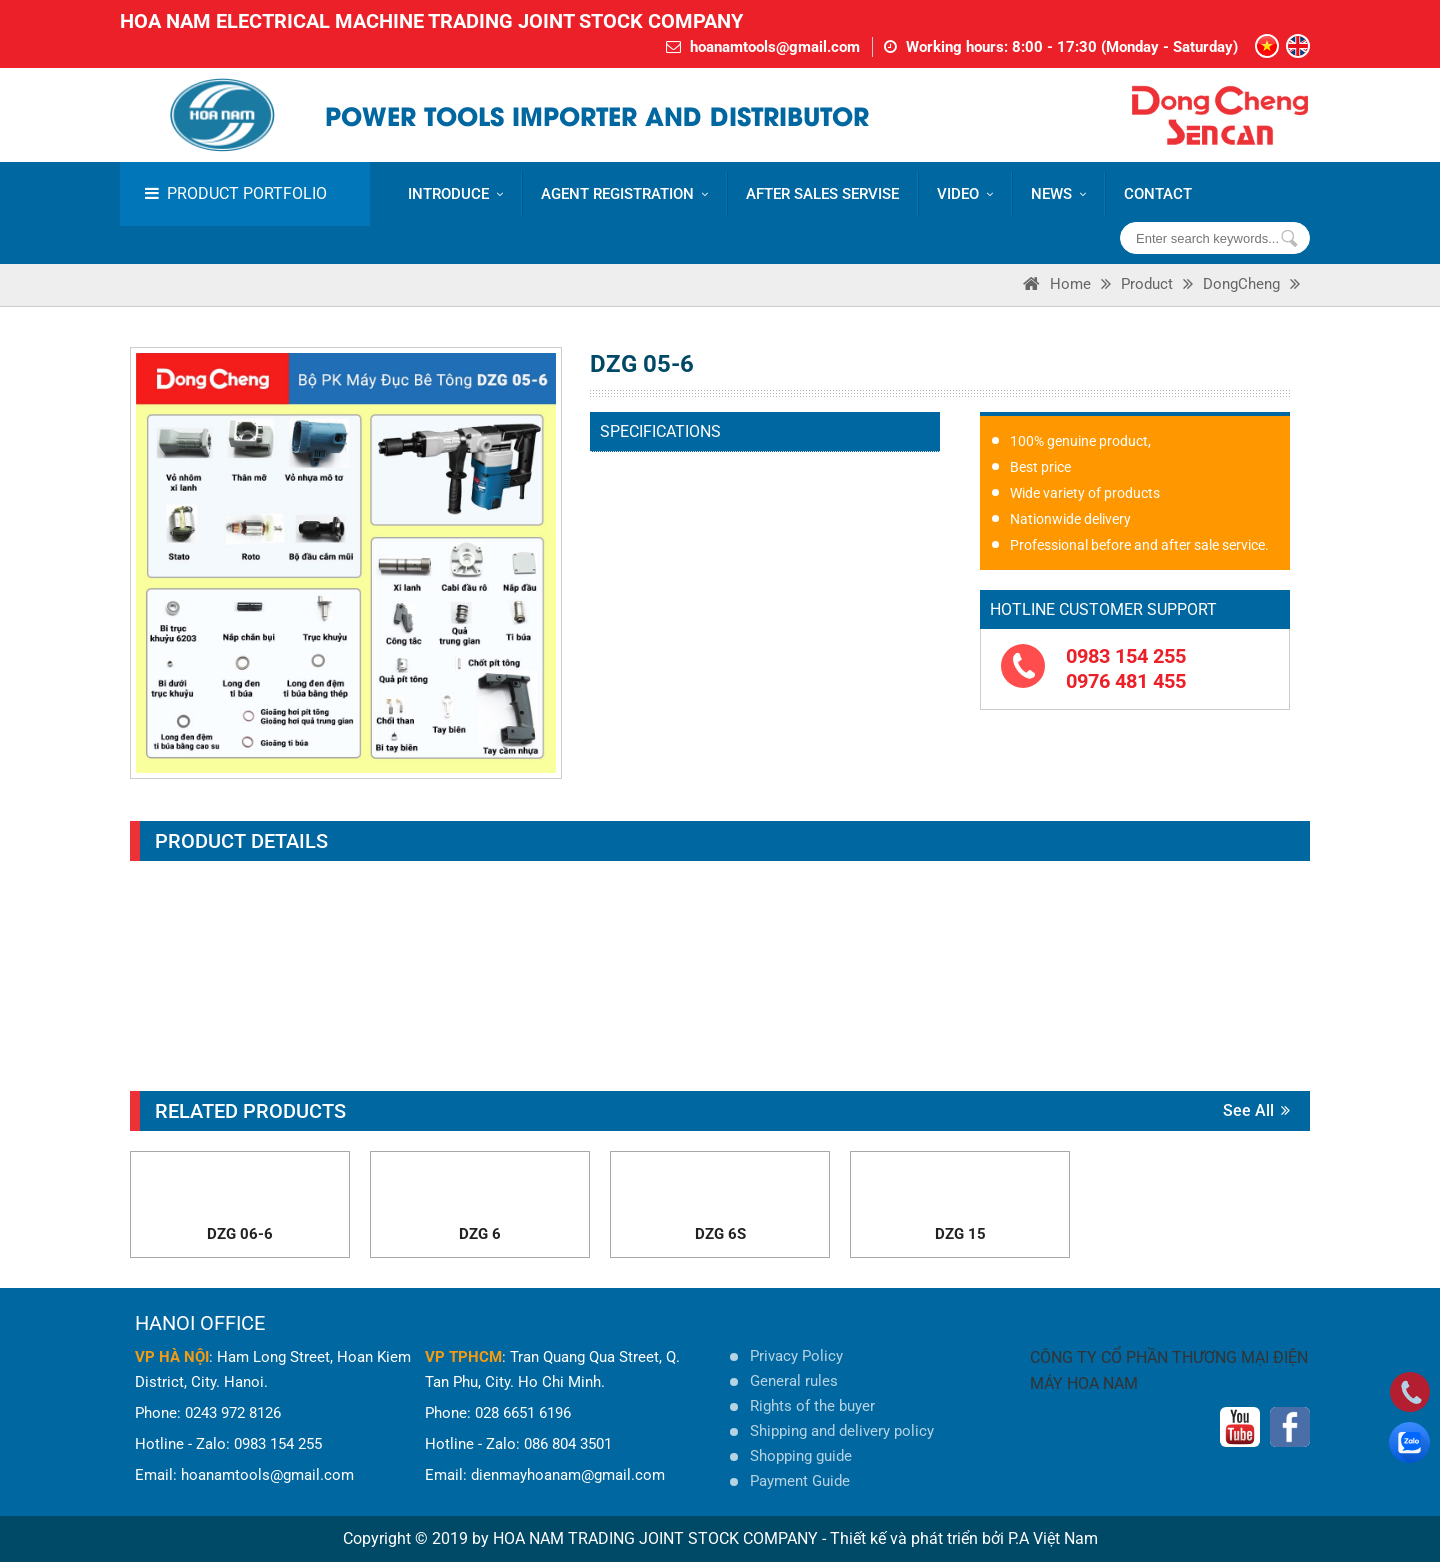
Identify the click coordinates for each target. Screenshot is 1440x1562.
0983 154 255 (1126, 656)
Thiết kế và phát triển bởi (917, 1538)
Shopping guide (801, 1456)
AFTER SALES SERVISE (822, 194)
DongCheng (1241, 284)
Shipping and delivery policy (842, 1431)
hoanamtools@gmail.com (775, 47)
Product (1147, 284)
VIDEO (965, 194)
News (1058, 194)
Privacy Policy (796, 1356)
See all (1256, 1110)
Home (1070, 284)
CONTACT (1158, 194)
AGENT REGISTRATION (624, 194)
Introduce (455, 194)
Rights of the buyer (812, 1406)
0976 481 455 (1126, 681)
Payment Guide (800, 1481)
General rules (794, 1381)
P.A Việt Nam (1053, 1538)
